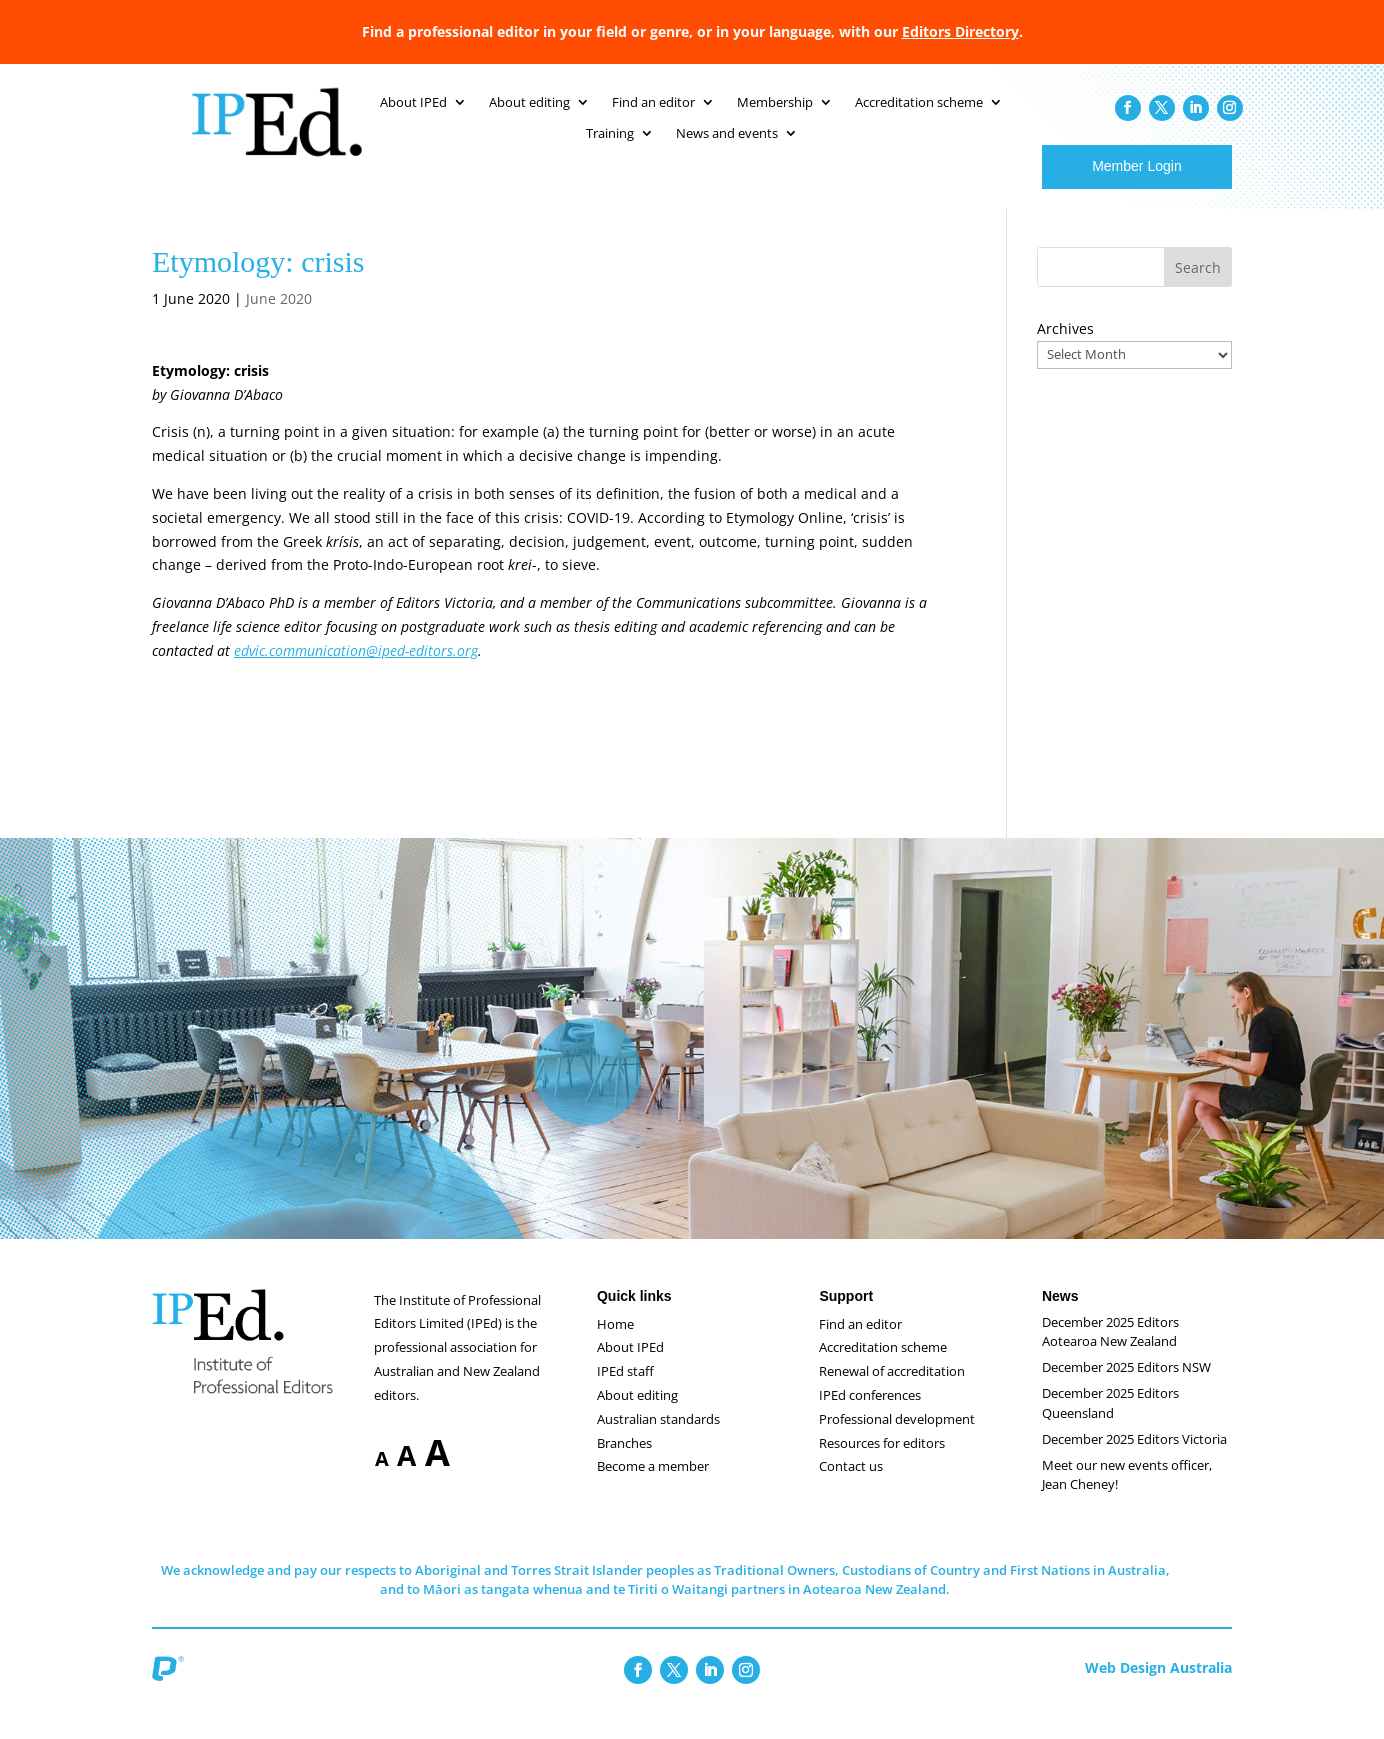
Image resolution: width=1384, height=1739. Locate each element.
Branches (624, 1463)
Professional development (897, 1439)
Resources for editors (882, 1463)
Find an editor (860, 1344)
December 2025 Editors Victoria (1134, 1459)
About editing (637, 1415)
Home (615, 1344)
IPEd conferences (870, 1415)
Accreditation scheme (883, 1367)
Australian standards (658, 1439)
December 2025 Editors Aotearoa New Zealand (1110, 1352)
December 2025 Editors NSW (1126, 1387)
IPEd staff (625, 1391)
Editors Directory (960, 31)
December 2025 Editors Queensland (1110, 1423)
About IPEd (630, 1367)
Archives (1065, 348)
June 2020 (279, 318)
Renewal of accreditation (892, 1391)
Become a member (653, 1486)
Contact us (851, 1486)
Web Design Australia (1158, 1687)
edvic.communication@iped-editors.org (356, 670)
